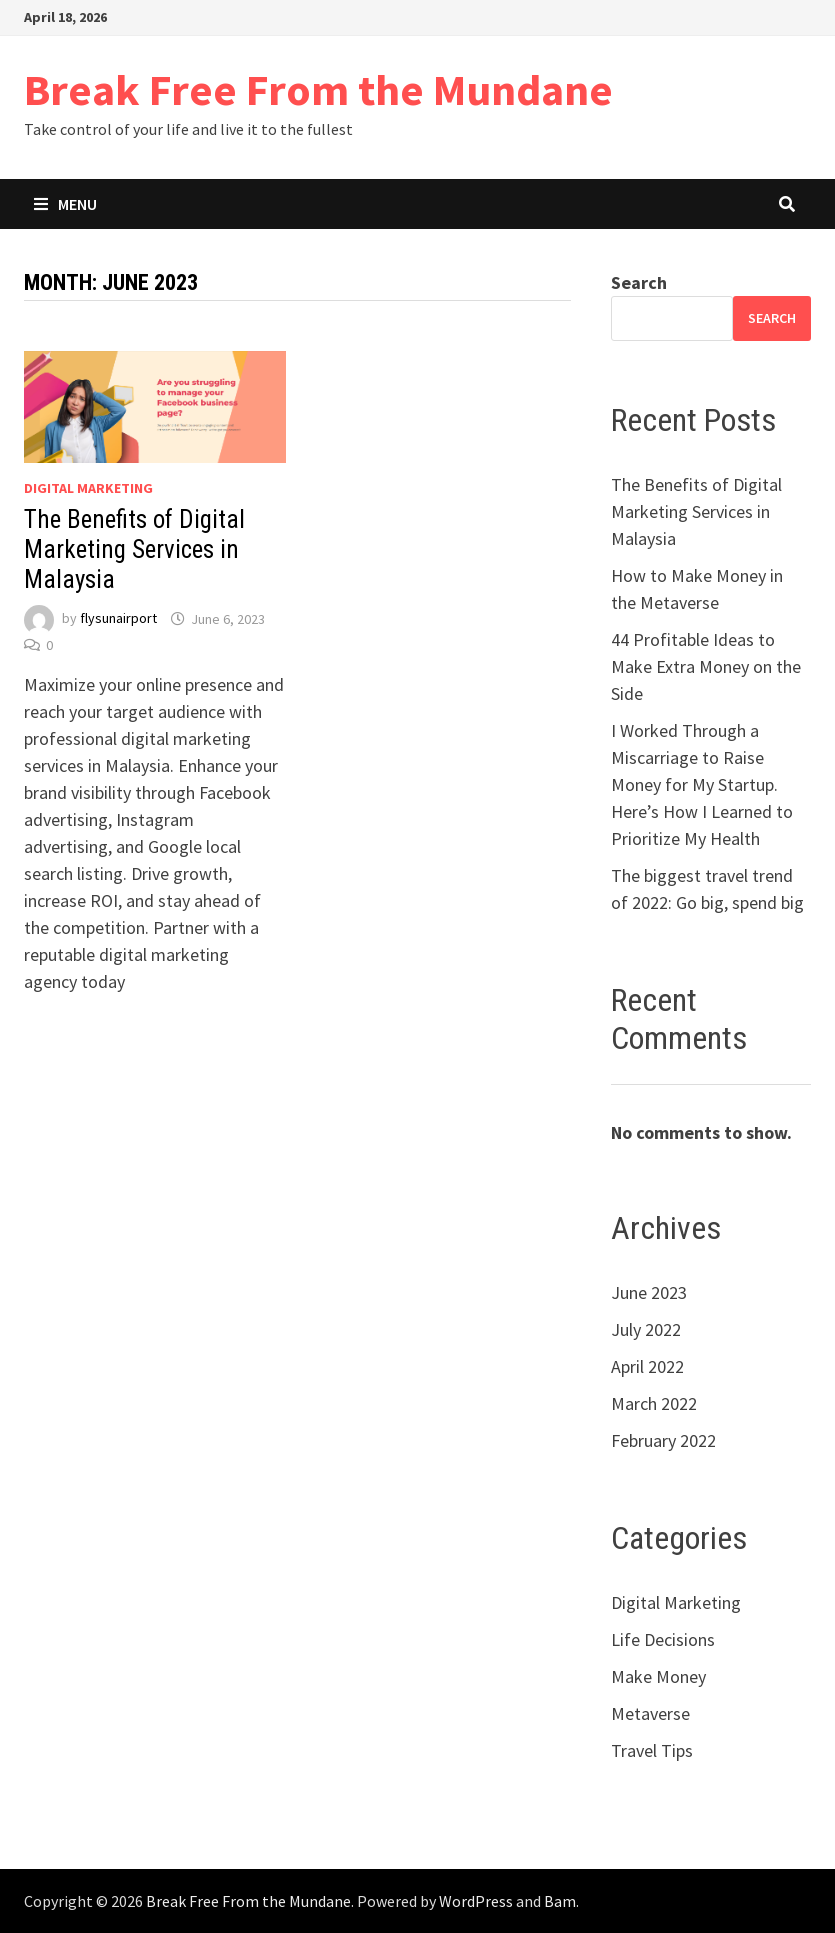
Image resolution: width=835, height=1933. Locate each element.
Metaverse (650, 1713)
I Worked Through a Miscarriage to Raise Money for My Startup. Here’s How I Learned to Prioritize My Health (702, 784)
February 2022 (663, 1440)
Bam (560, 1901)
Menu (65, 204)
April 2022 (647, 1366)
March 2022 (654, 1403)
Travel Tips (652, 1750)
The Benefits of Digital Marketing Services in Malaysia (134, 549)
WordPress (476, 1901)
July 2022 (646, 1329)
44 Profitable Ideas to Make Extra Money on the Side (706, 666)
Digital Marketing (88, 488)
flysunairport (118, 619)
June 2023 (649, 1292)
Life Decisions (663, 1639)
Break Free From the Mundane (318, 89)
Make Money (658, 1676)
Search (639, 282)
